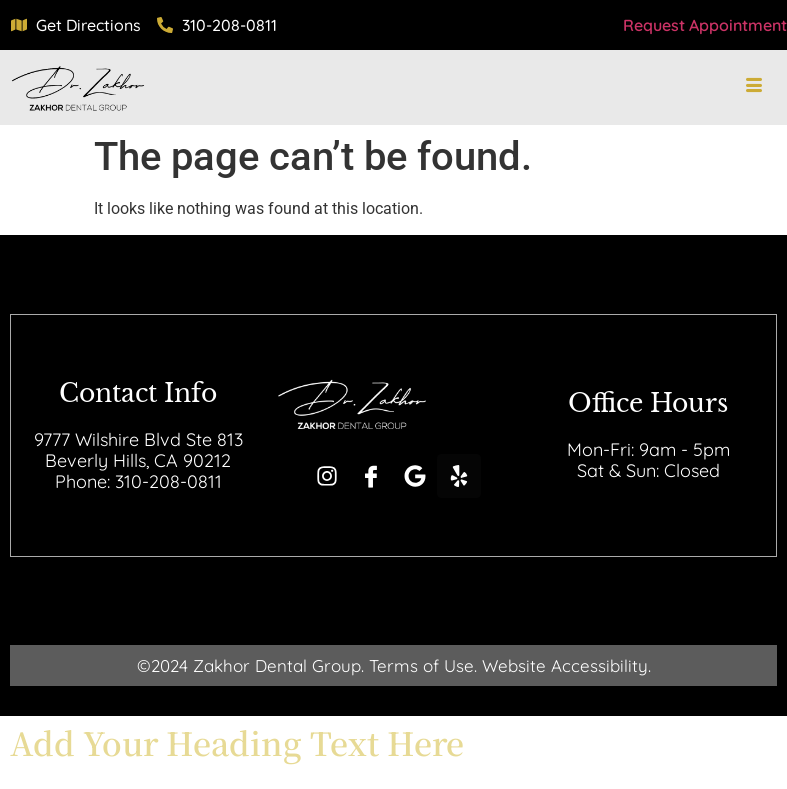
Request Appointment (705, 25)
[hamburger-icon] (754, 87)
